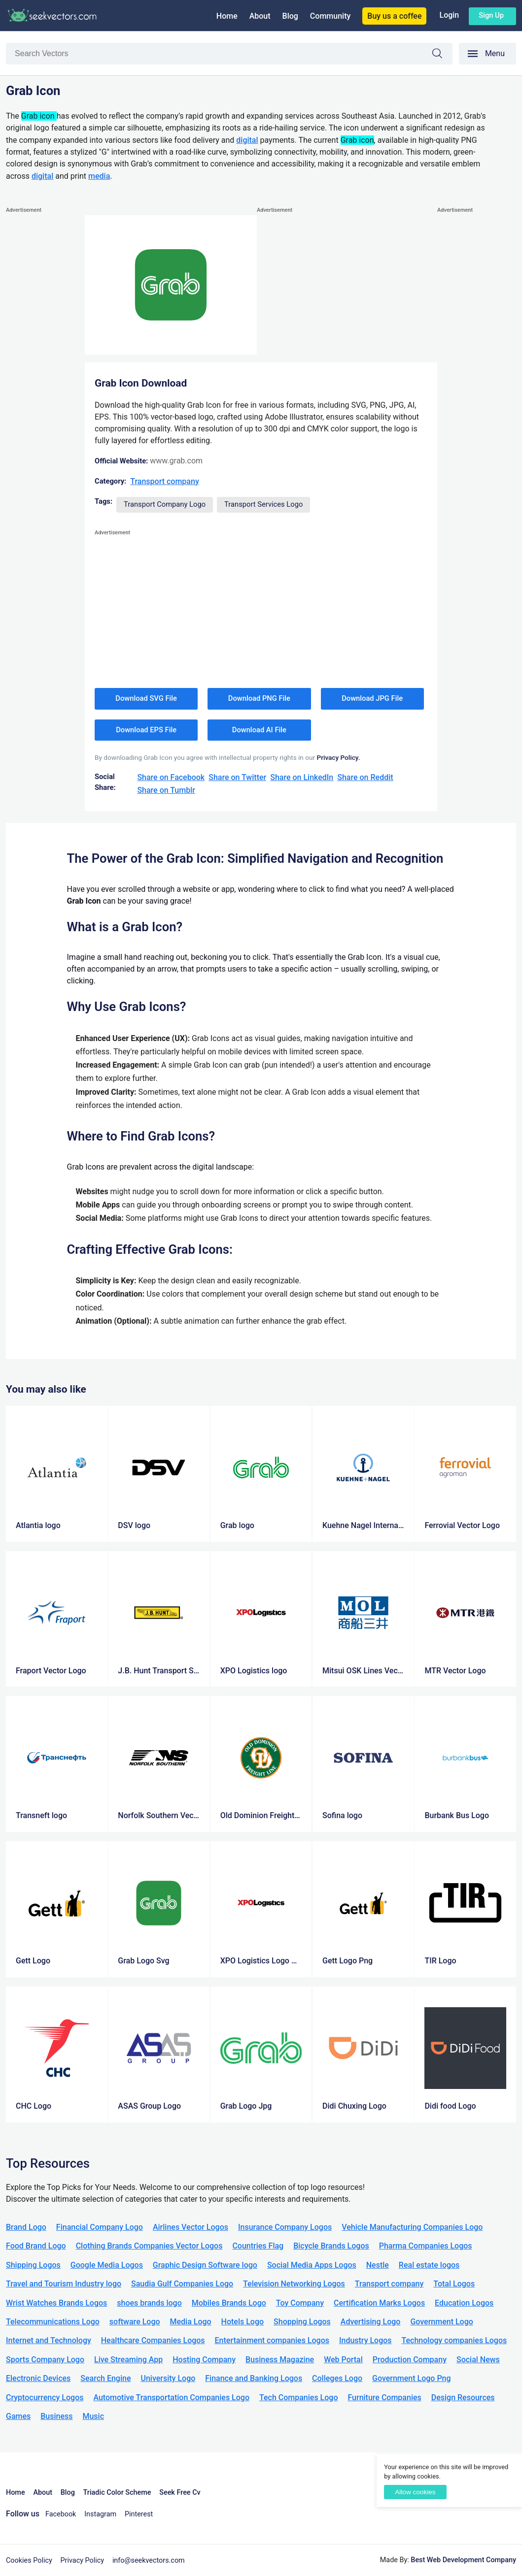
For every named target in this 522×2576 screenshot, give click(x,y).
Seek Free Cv (179, 2492)
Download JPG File (372, 698)
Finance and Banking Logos (253, 2378)
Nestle (377, 2265)
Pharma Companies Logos (425, 2245)
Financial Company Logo (99, 2227)
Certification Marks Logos (379, 2303)
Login (449, 15)
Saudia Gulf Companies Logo (182, 2283)
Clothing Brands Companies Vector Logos (149, 2245)
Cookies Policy (29, 2560)
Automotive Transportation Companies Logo (171, 2397)
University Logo (167, 2378)
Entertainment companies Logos (272, 2340)
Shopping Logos (302, 2321)
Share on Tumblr (166, 790)
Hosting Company (204, 2359)
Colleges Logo (337, 2378)
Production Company (410, 2359)
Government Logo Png (411, 2378)
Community (330, 16)
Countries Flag (257, 2245)
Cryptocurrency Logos (44, 2397)
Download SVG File (146, 698)
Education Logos (464, 2303)
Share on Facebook (171, 777)
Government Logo (441, 2321)
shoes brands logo (149, 2303)
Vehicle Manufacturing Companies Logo (412, 2227)
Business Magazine (279, 2359)
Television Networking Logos (294, 2283)
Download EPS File (146, 729)
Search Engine (105, 2378)
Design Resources (463, 2397)
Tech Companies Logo (298, 2397)
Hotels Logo (242, 2321)
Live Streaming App (128, 2359)
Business (56, 2416)
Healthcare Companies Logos (153, 2340)
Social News (478, 2359)
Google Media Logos (106, 2265)
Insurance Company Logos (285, 2227)
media (99, 176)
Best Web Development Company (463, 2560)
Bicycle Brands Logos (331, 2245)
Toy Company (300, 2303)
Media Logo (190, 2321)
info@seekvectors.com (148, 2560)
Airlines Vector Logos (190, 2227)
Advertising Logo (371, 2321)
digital (247, 140)
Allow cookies (415, 2492)
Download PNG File (259, 698)
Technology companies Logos (454, 2340)
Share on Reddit (365, 777)
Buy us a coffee (394, 16)
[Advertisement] (45, 363)
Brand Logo (26, 2227)
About (260, 16)
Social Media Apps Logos (311, 2265)
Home (227, 16)
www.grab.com (176, 460)
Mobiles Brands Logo (229, 2303)
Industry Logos (365, 2340)
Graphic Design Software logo (205, 2265)
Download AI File (259, 729)
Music (93, 2416)
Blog (290, 16)
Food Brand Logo (36, 2245)
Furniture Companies (384, 2397)
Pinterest (139, 2514)
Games (18, 2416)
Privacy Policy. (338, 757)
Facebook (60, 2514)
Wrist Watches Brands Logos (56, 2303)
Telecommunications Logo (53, 2321)
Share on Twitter (237, 777)
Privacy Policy (82, 2560)
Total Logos (454, 2283)
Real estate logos (429, 2265)
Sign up (491, 15)
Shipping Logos (33, 2265)
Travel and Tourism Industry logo (63, 2283)
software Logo (134, 2321)
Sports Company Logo (45, 2359)
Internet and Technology (48, 2340)
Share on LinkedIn (301, 777)
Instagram (100, 2514)
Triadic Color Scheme (117, 2492)
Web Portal (343, 2359)
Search (442, 55)
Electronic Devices (38, 2378)
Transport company (164, 481)
